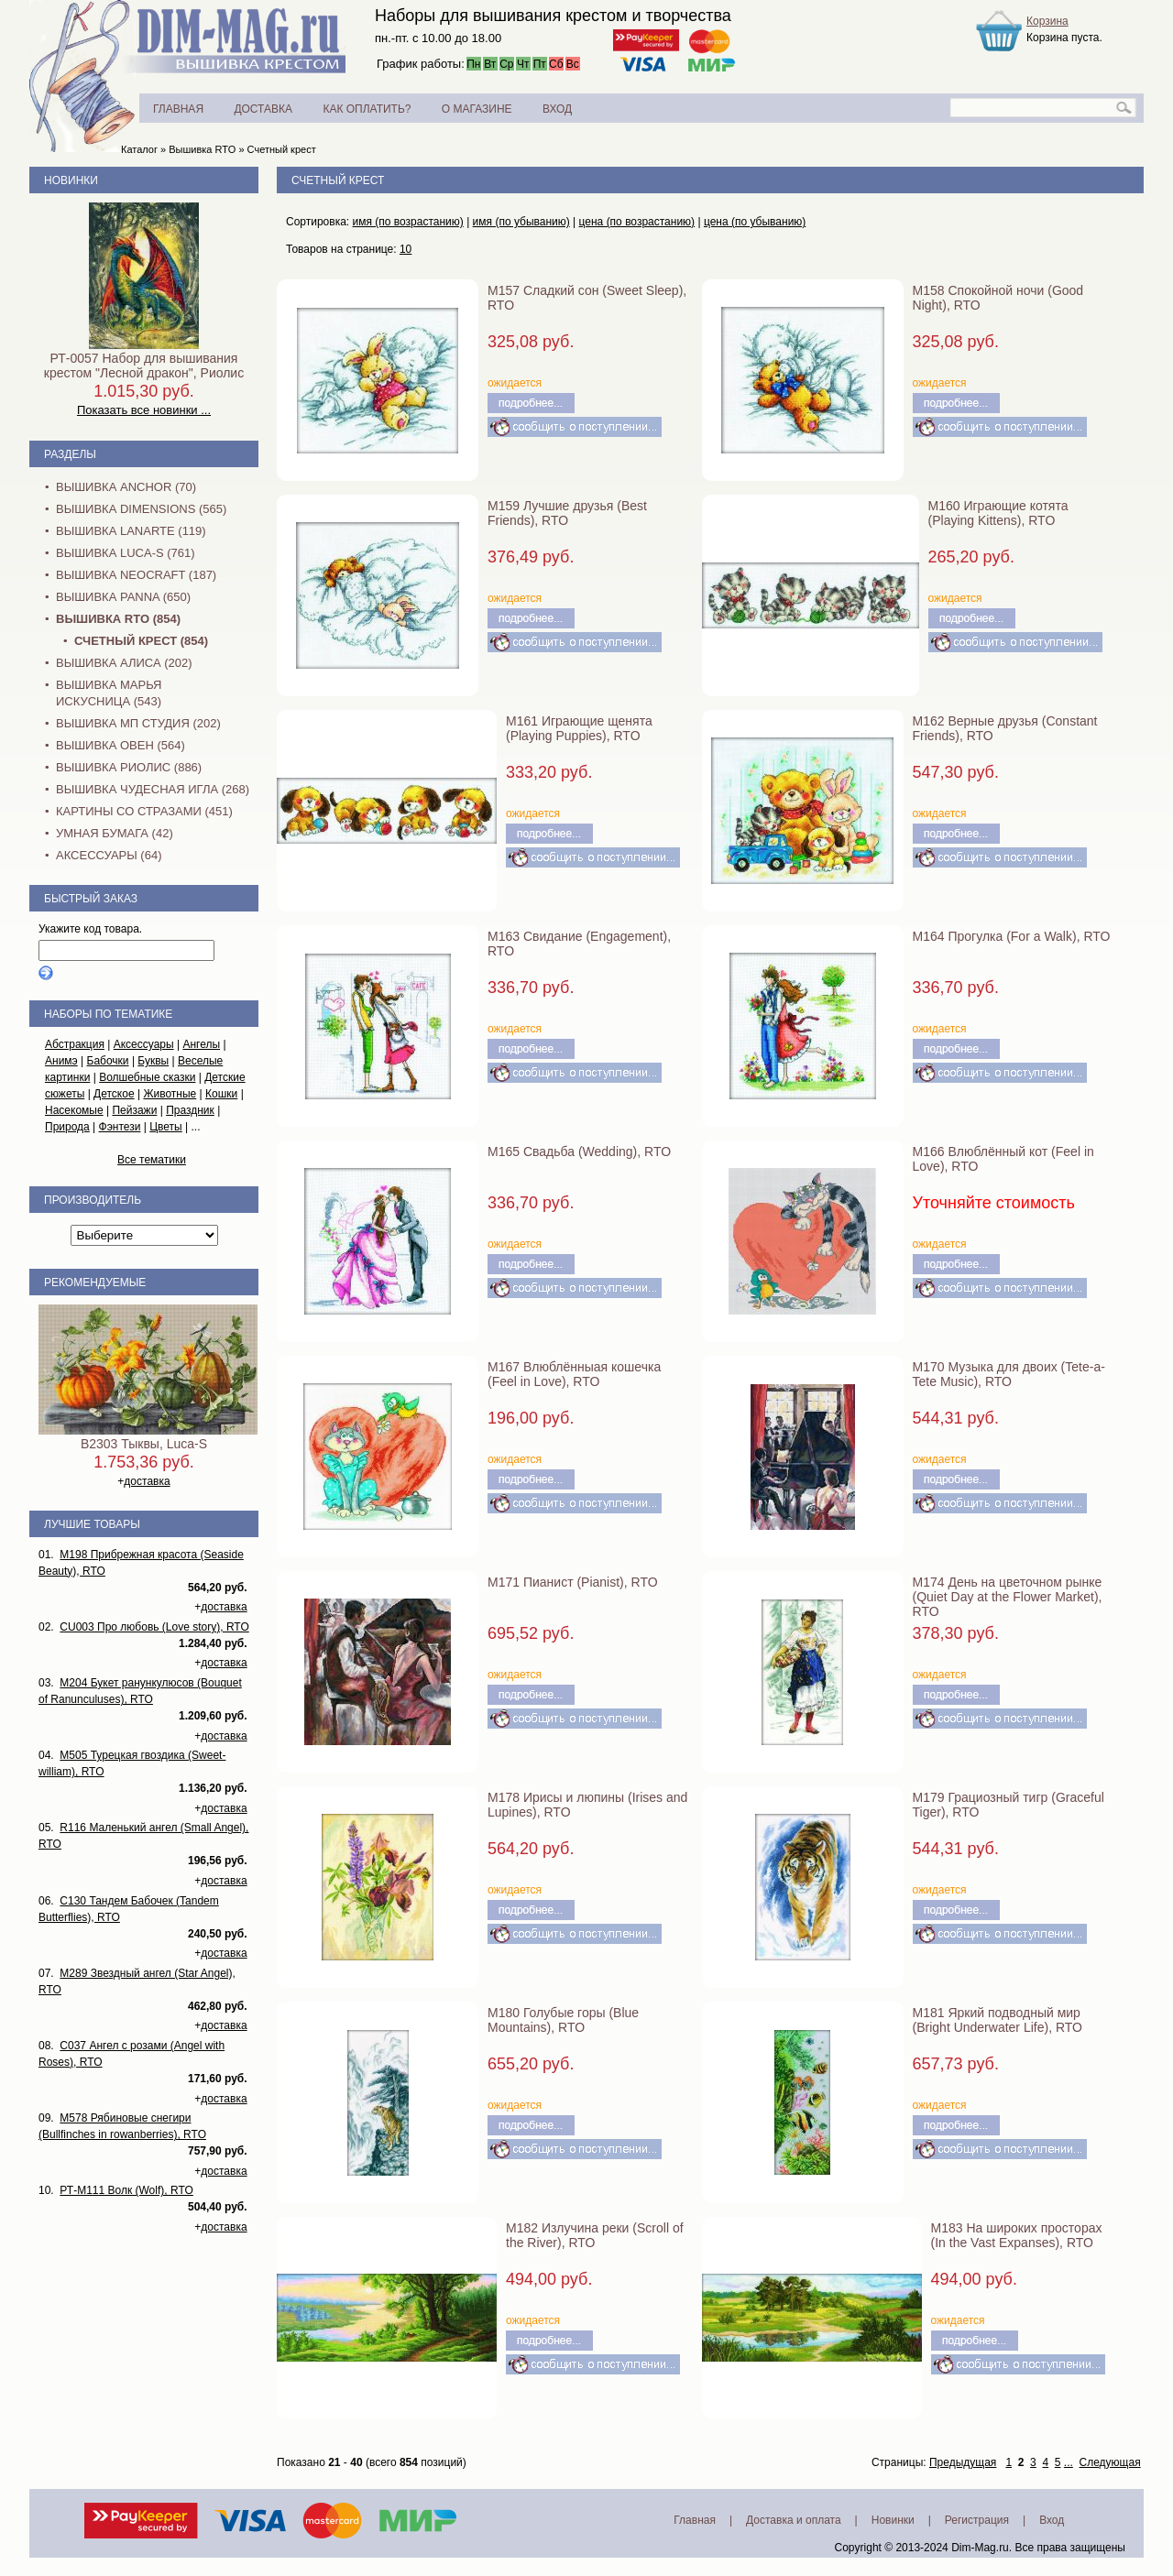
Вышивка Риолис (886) (129, 767)
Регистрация (977, 2520)
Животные (169, 1093)
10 (405, 249)
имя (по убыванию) (521, 221)
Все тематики (151, 1159)
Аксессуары (144, 1044)
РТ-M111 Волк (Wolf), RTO (126, 2190)
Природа (67, 1126)
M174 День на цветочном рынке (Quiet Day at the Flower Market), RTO (1007, 1597)
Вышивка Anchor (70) (126, 487)
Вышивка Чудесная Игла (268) (152, 789)
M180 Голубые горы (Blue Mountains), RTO (563, 2020)
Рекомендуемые (95, 1282)
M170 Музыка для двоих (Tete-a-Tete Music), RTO (1009, 1374)
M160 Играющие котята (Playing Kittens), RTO (998, 513)
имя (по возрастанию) (408, 221)
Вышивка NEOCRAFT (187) (136, 575)
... (1068, 2462)
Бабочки (108, 1060)
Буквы (153, 1060)
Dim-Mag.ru (980, 2547)
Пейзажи (134, 1110)
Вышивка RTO (202, 149)
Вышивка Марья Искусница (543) (108, 693)
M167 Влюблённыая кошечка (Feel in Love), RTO (574, 1374)
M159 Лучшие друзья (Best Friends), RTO (567, 513)
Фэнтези (120, 1126)
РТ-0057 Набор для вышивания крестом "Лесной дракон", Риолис (144, 365)
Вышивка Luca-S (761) (125, 553)
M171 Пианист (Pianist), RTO (573, 1582)
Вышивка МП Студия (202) (138, 723)
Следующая (1110, 2462)
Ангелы (201, 1044)
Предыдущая (962, 2462)
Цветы (165, 1126)
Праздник (190, 1110)
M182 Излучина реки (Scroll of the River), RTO (595, 2235)
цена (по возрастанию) (637, 221)
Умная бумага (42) (114, 833)
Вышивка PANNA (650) (123, 597)
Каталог (139, 149)
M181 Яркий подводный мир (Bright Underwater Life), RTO (997, 2020)
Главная (695, 2520)
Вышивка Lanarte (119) (131, 531)
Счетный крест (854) (141, 641)
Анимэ (61, 1060)
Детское (114, 1093)
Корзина (1047, 21)
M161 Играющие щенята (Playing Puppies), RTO (579, 728)
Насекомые (74, 1110)
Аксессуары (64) (108, 855)
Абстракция (74, 1044)
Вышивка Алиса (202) (124, 663)
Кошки (221, 1093)
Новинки (71, 180)
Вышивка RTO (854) (118, 619)
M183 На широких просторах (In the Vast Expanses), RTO (1016, 2235)
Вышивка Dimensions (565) (141, 509)
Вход (1051, 2520)
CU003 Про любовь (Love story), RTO (154, 1627)
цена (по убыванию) (755, 221)
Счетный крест (281, 149)
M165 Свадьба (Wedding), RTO (579, 1151)
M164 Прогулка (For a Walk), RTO (1012, 936)
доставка (147, 1481)
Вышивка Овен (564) (120, 745)
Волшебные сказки (147, 1077)
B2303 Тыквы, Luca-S (144, 1443)
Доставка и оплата (793, 2520)
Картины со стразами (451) (144, 811)
